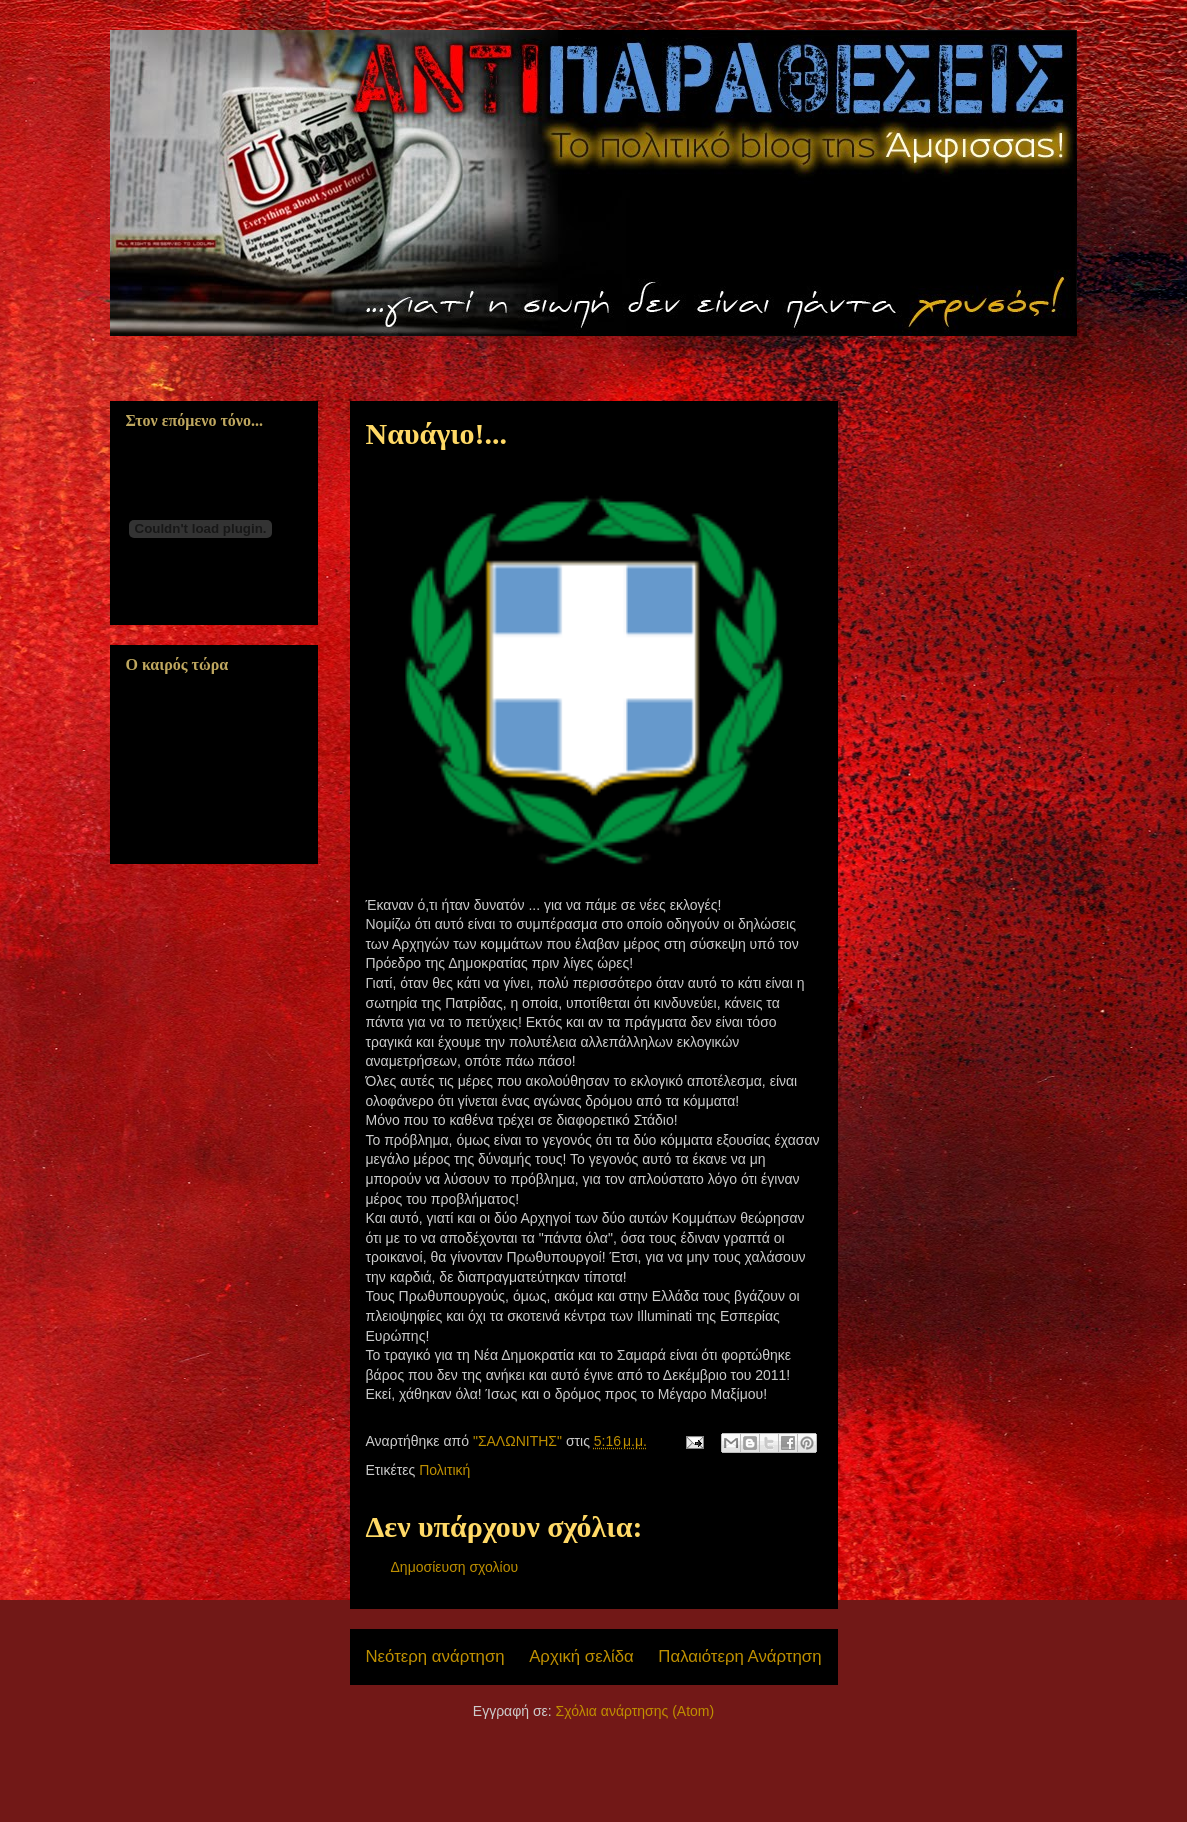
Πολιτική (444, 1470)
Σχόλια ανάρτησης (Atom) (635, 1711)
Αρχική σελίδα (581, 1656)
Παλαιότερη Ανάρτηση (739, 1656)
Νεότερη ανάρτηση (435, 1656)
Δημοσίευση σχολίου (455, 1567)
